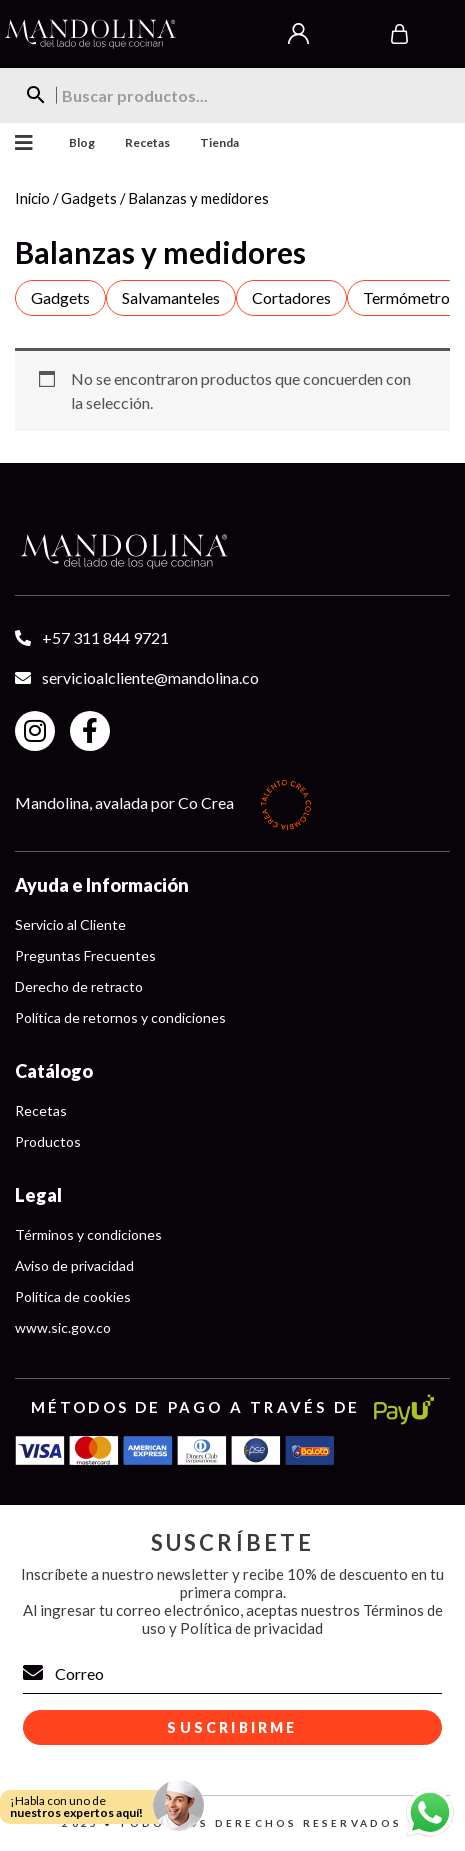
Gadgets (89, 198)
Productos (48, 1141)
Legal (38, 1195)
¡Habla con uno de (76, 1806)
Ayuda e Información (102, 885)
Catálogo (54, 1071)
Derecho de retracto (79, 986)
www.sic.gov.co (63, 1327)
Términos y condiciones (88, 1234)
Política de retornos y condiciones (120, 1017)
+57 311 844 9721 (105, 637)
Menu (19, 143)
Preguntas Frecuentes (85, 955)
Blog (82, 142)
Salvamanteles (171, 297)
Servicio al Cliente (70, 924)
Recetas (147, 142)
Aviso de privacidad (74, 1265)
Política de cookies (73, 1296)
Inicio (32, 198)
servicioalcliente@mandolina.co (150, 677)
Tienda (219, 142)
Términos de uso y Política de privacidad (292, 1619)
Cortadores (291, 297)
